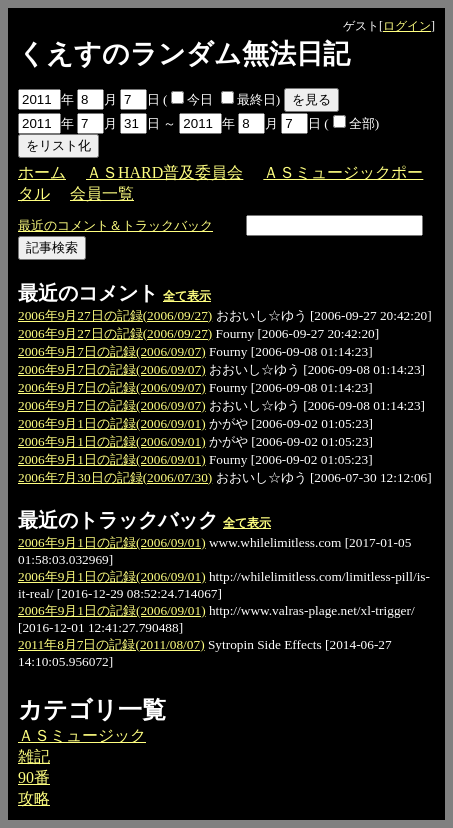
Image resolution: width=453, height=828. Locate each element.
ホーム (42, 172)
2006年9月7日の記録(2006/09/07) (112, 351)
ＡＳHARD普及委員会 (164, 172)
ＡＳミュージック (82, 735)
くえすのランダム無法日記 (184, 54)
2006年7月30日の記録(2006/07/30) (115, 477)
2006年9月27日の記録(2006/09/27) (115, 315)
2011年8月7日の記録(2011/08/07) (111, 644)
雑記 (34, 756)
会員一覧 (102, 193)
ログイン (407, 26)
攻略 (34, 798)
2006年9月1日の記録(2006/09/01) (112, 423)
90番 (34, 777)
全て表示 (187, 296)
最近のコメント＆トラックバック (115, 225)
